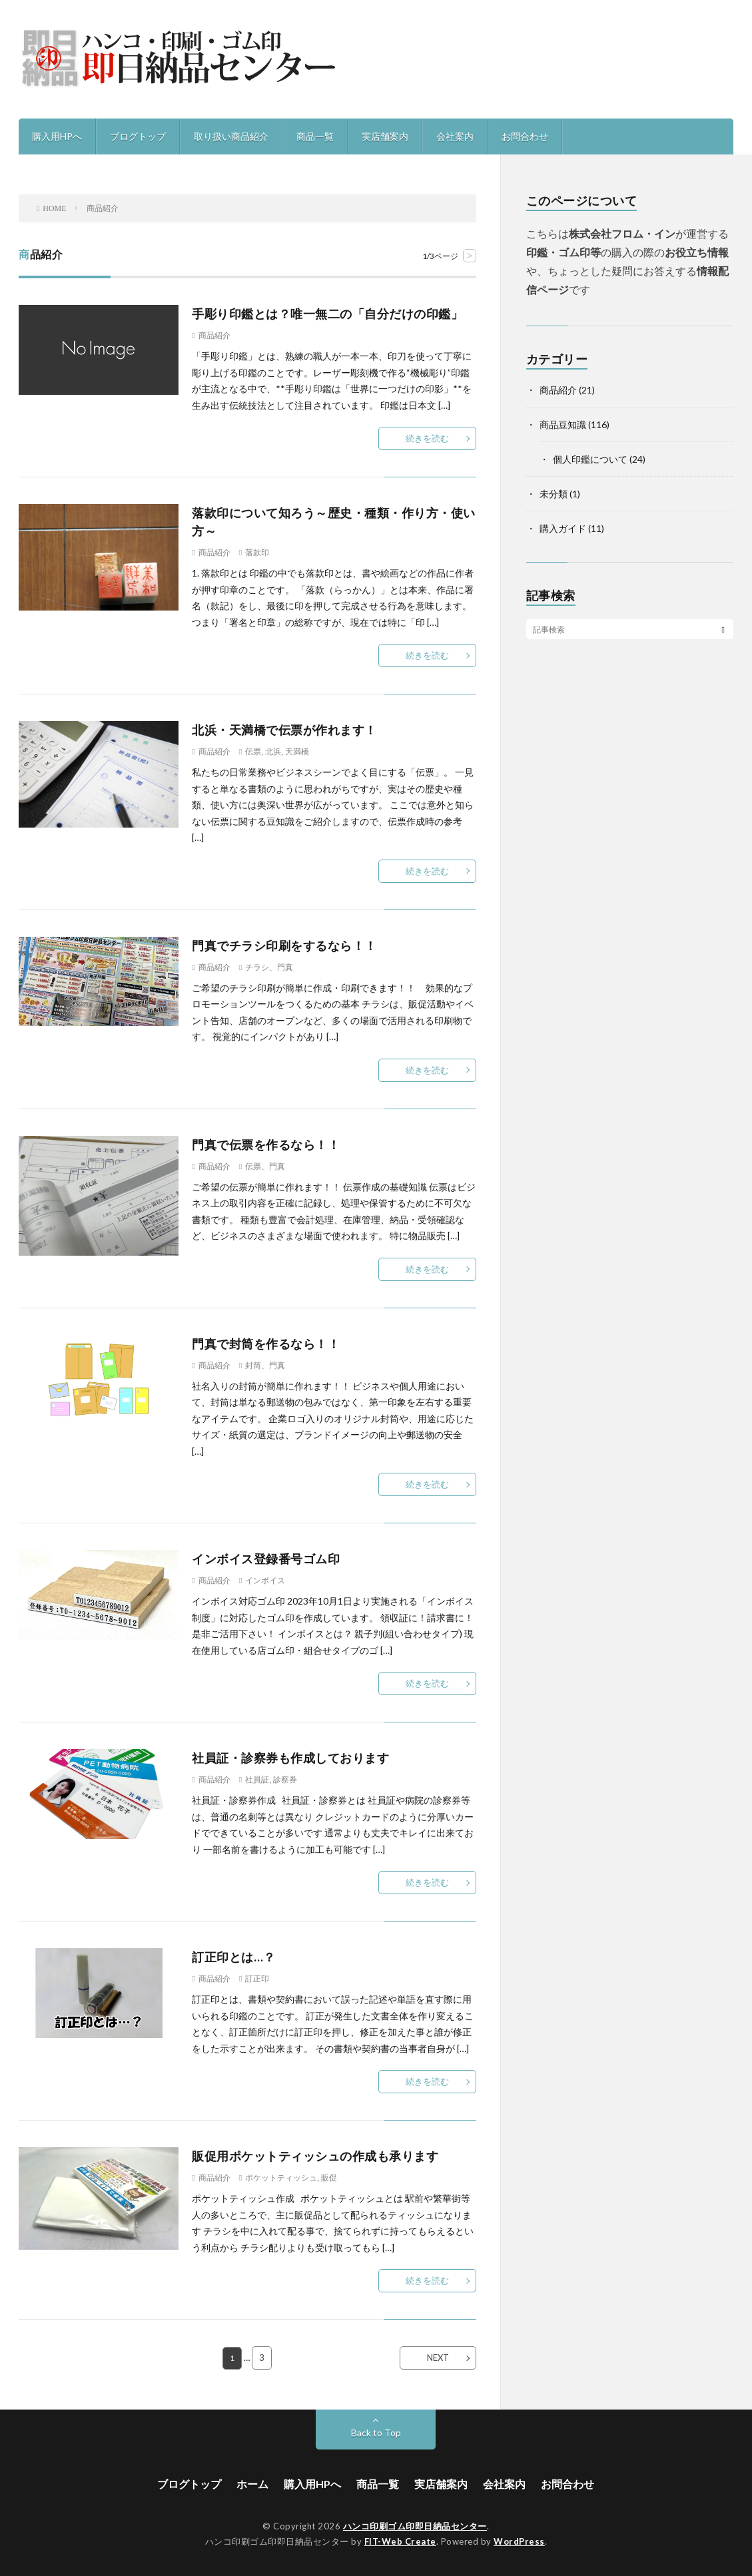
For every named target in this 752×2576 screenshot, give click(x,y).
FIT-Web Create (400, 2541)
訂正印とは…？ (234, 1956)
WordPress (519, 2541)
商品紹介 (214, 335)
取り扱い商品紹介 (231, 136)
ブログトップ (138, 136)
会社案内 (455, 136)
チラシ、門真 (269, 967)
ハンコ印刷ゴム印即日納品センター (415, 2526)
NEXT (438, 2357)
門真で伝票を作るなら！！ (266, 1144)
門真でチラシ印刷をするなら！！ (284, 945)
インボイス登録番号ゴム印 (266, 1558)
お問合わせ (525, 136)
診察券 (285, 1779)
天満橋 (297, 751)
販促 (329, 2178)
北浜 (273, 751)
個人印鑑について (590, 459)
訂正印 (257, 1978)
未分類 (553, 493)
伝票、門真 (265, 1166)
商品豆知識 (563, 424)
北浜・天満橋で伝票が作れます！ (284, 729)
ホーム (252, 2483)
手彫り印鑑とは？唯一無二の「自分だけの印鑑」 (327, 313)
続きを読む (427, 438)
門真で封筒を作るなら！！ (266, 1343)
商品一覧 (315, 136)
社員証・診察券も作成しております (290, 1757)
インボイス (265, 1580)
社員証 (257, 1779)
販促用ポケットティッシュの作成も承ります (315, 2156)
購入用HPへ (57, 136)
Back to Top (376, 2432)
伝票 (253, 751)
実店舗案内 (385, 136)
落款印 (257, 552)
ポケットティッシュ (281, 2178)
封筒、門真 (265, 1365)
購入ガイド (563, 528)
